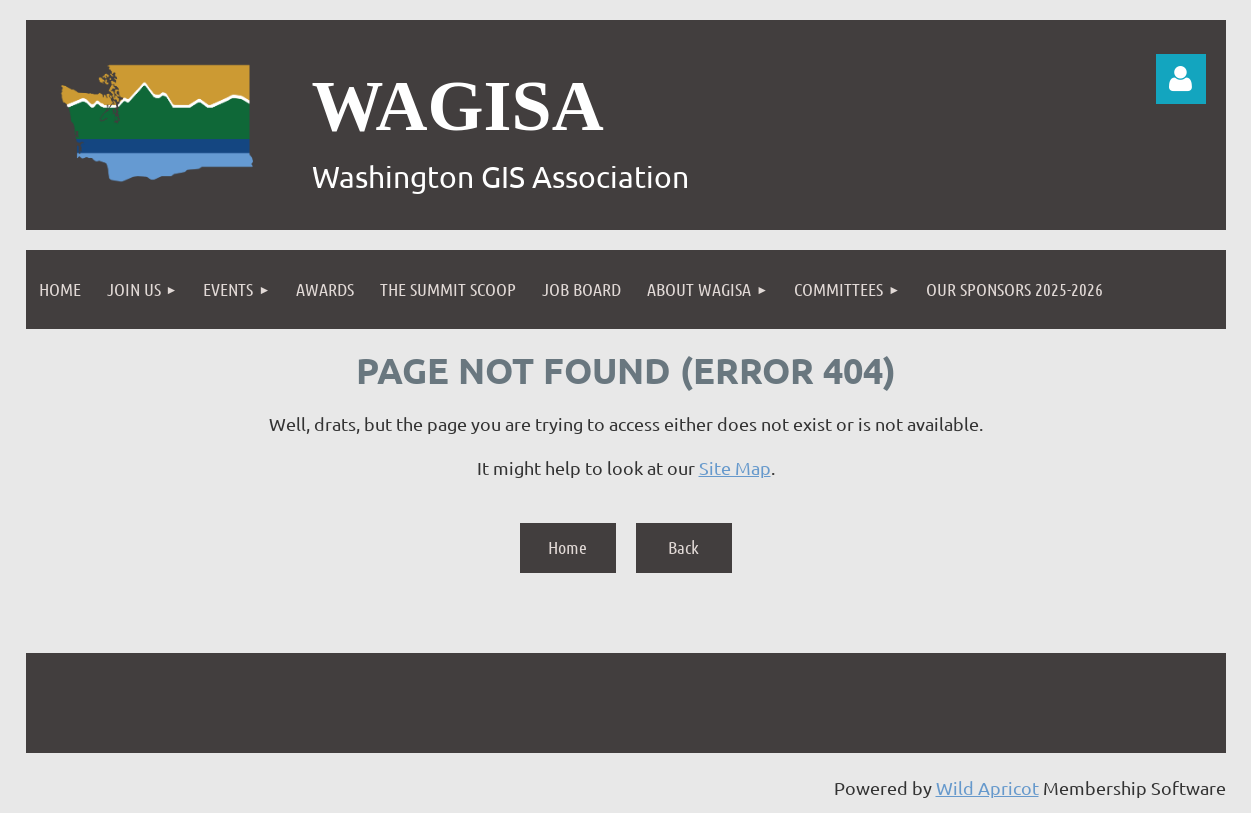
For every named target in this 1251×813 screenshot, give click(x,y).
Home (567, 547)
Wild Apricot (987, 787)
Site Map (735, 467)
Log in (1181, 79)
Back (683, 547)
